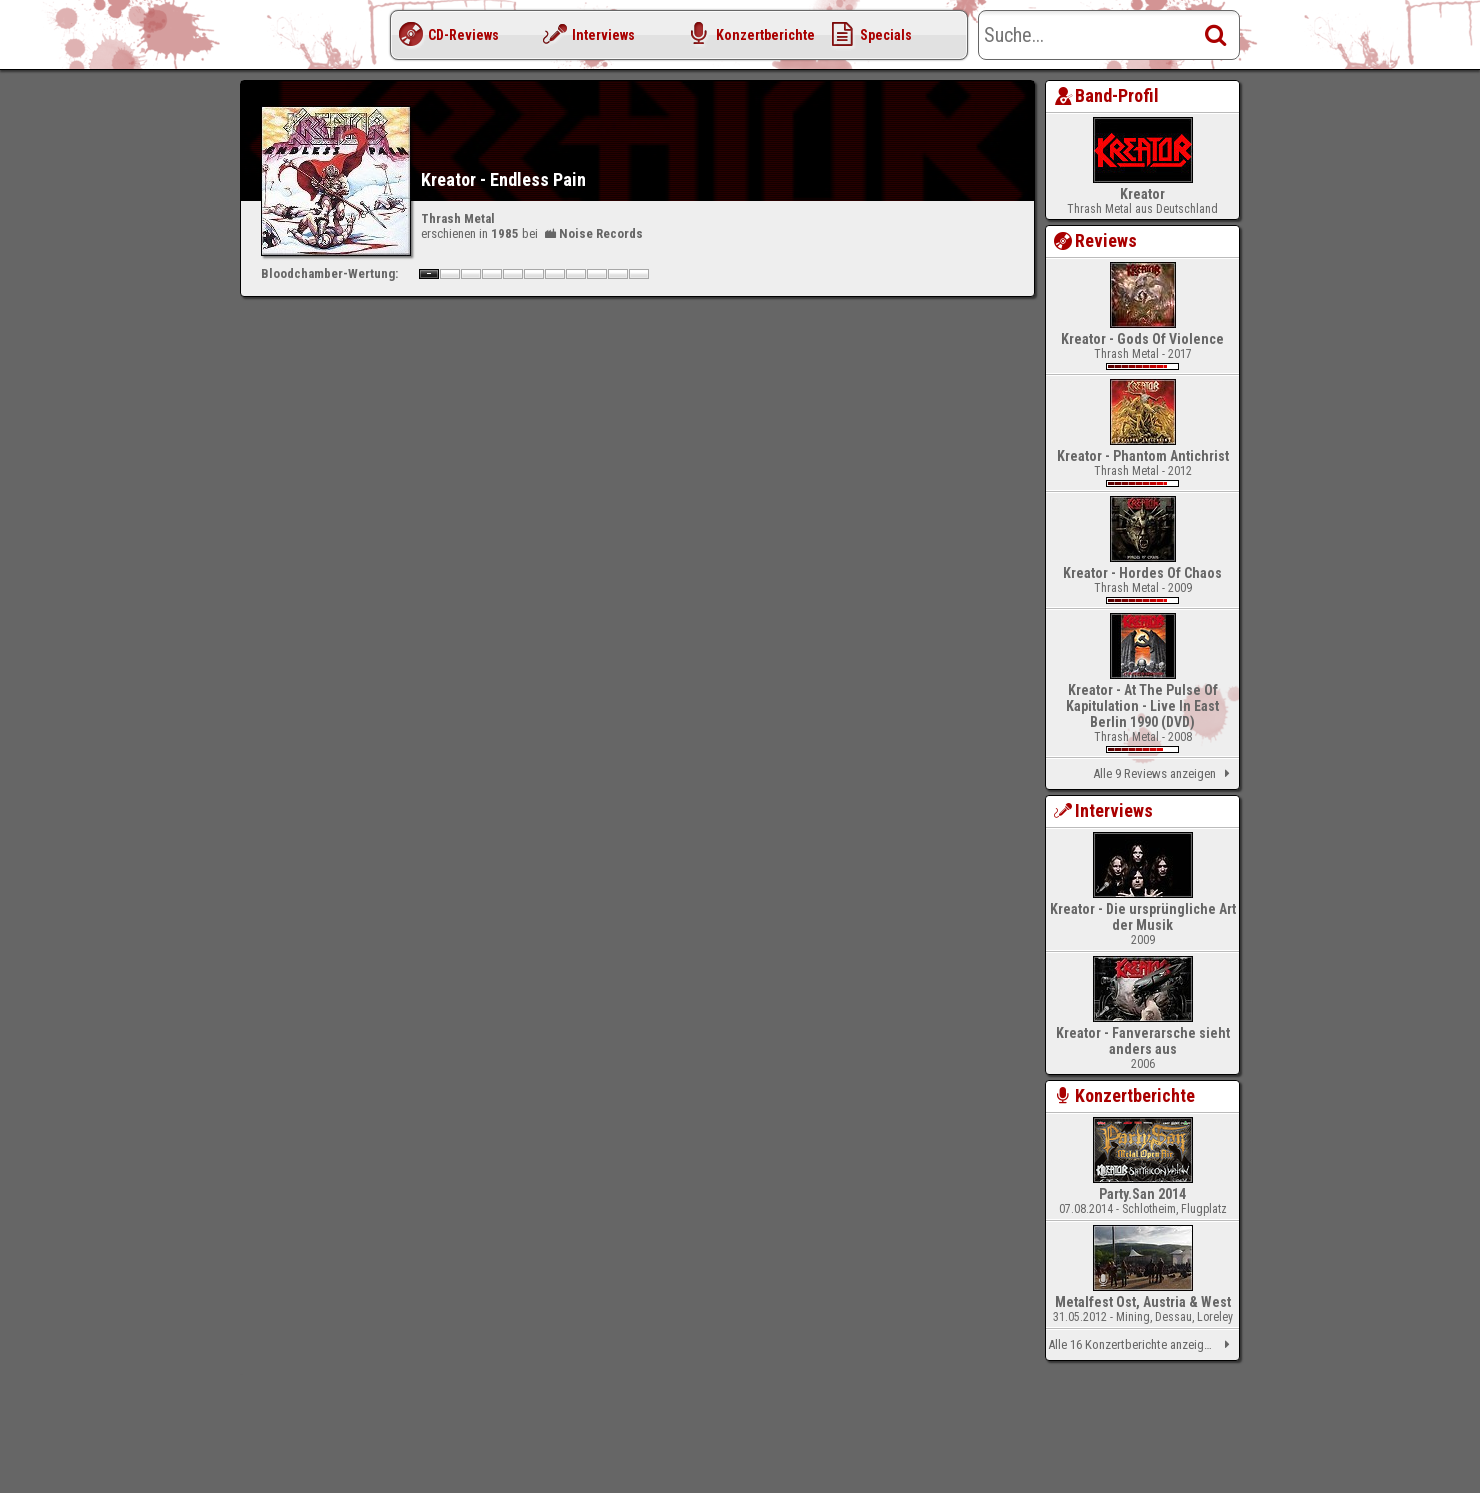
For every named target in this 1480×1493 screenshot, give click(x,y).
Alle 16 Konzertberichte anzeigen (1142, 1345)
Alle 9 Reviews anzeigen (1165, 774)
